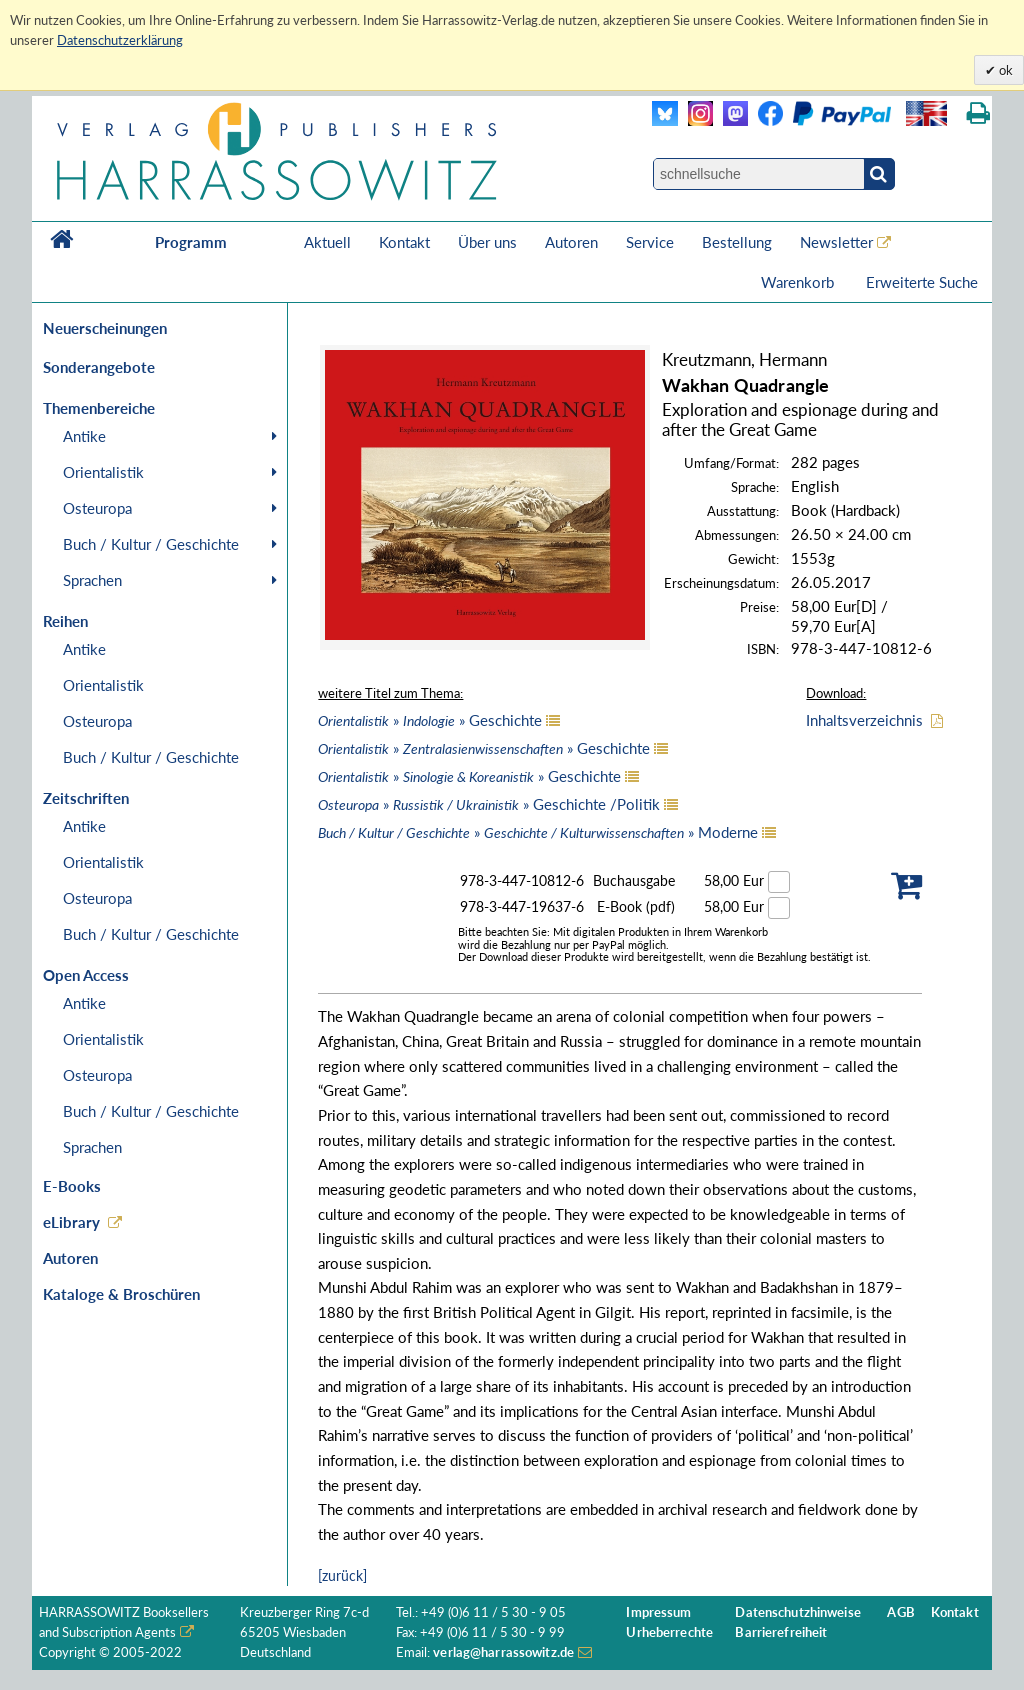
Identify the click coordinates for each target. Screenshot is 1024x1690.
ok (1004, 70)
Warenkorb (799, 282)
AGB (900, 1612)
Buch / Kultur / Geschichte (151, 544)
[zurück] (342, 1575)
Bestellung (737, 242)
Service (650, 242)
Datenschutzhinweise (797, 1612)
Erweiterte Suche (922, 282)
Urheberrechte (669, 1632)
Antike (84, 436)
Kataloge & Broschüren (121, 1294)
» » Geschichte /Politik (489, 804)
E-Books (72, 1186)
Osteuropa (97, 508)
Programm (191, 242)
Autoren (571, 242)
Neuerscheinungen (105, 328)
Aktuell (327, 242)
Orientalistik (103, 472)
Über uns (487, 242)
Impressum (658, 1612)
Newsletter (836, 242)
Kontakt (404, 242)
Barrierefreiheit (781, 1632)
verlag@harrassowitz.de (503, 1652)
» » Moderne (538, 832)
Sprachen (92, 580)
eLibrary (71, 1222)
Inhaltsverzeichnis (864, 720)
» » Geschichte (430, 720)
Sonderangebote (99, 367)
